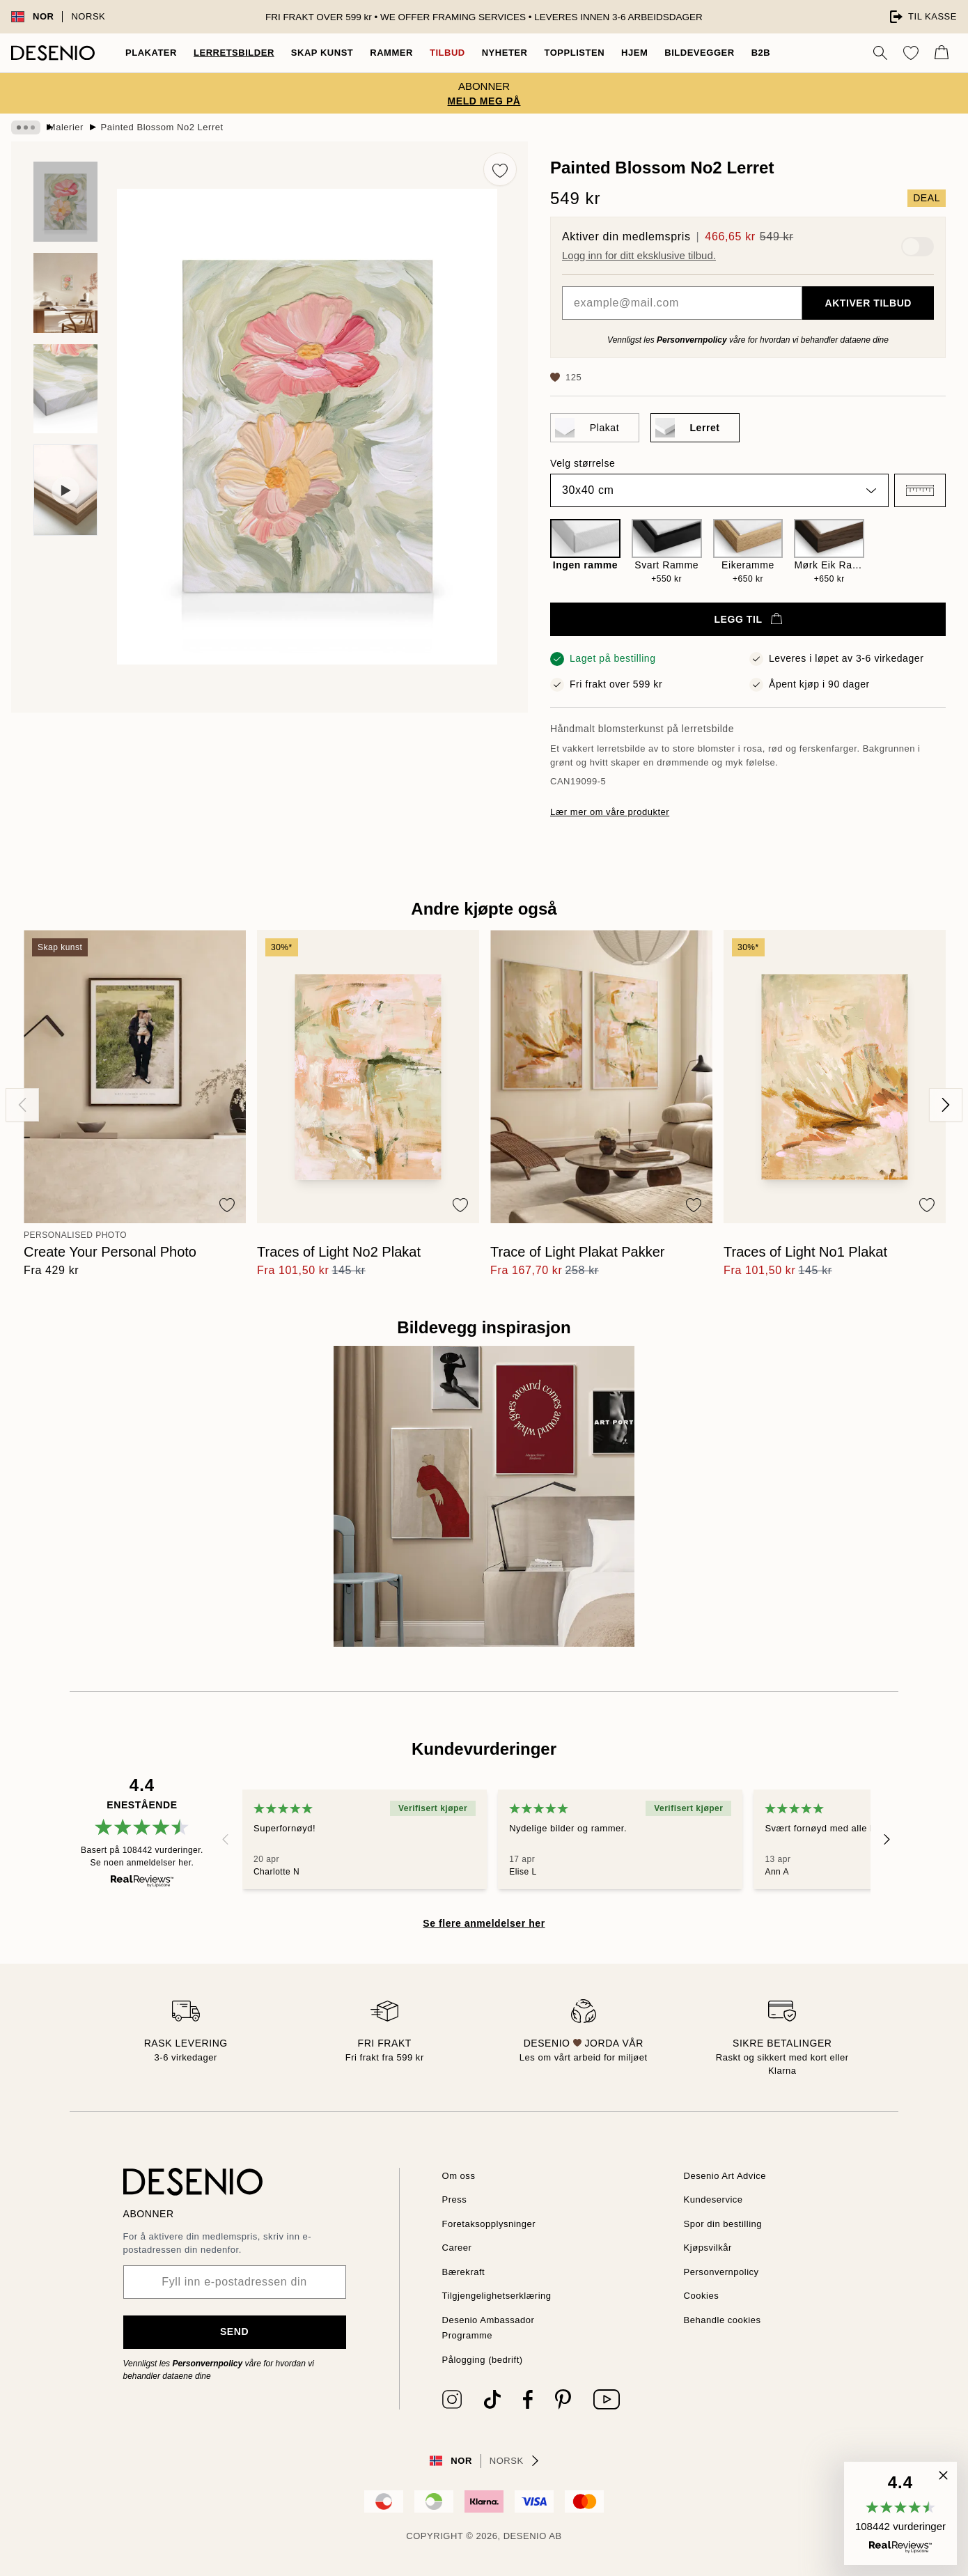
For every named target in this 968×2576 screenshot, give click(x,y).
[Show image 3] (65, 389)
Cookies (703, 2296)
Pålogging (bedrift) (485, 2360)
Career (458, 2247)
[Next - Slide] (945, 1105)
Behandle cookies (725, 2320)
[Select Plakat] (594, 427)
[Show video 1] (65, 490)
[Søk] (880, 52)
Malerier (77, 127)
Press (455, 2199)
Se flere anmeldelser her (484, 1923)
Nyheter (494, 53)
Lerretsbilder (229, 53)
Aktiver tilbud (869, 303)
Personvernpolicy (690, 340)
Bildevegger (691, 53)
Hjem (626, 53)
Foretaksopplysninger (493, 2224)
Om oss (459, 2176)
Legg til (748, 619)
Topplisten (564, 53)
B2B (751, 53)
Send (234, 2331)
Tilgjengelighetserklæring (501, 2296)
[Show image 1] (65, 202)
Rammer (383, 53)
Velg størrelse (584, 463)
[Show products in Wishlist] (911, 53)
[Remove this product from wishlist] (500, 169)
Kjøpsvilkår (709, 2247)
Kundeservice (716, 2199)
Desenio (524, 2536)
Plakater (149, 53)
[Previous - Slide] (22, 1105)
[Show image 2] (65, 293)
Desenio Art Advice (728, 2176)
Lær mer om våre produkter (614, 812)
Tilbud (438, 53)
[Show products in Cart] (941, 53)
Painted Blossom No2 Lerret (178, 127)
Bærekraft (466, 2272)
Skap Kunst (314, 53)
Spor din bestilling (725, 2224)
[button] (920, 490)
